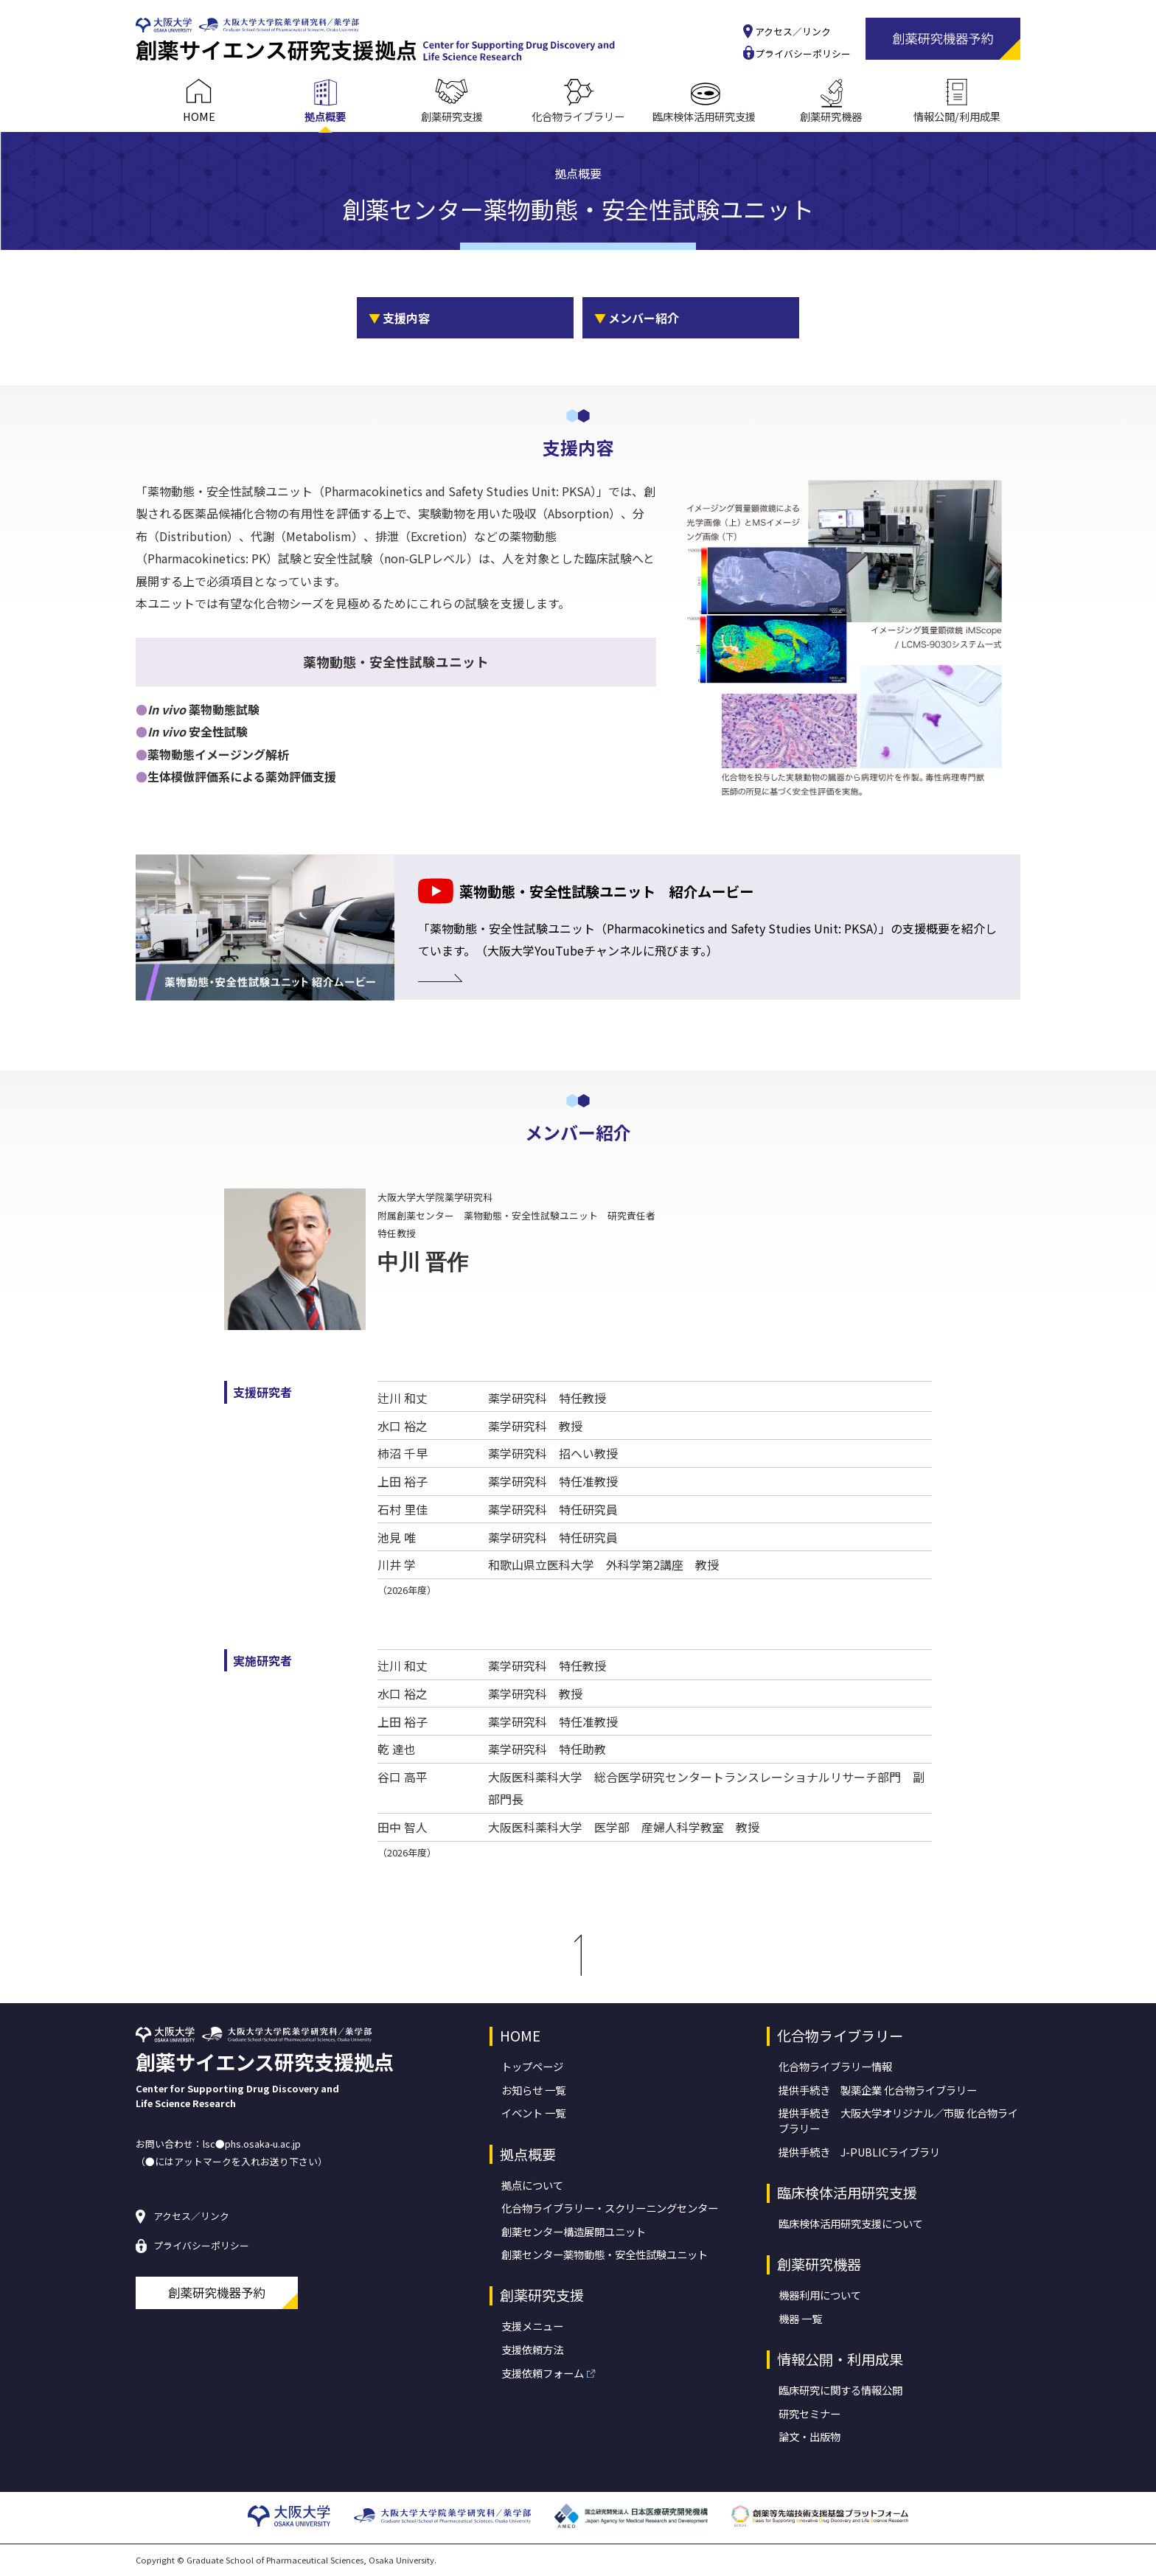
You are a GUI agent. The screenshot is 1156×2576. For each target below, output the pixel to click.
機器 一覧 (800, 2318)
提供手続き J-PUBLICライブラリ (859, 2151)
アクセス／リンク (793, 31)
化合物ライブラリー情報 (835, 2066)
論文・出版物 (809, 2436)
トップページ (532, 2066)
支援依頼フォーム (542, 2373)
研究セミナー (809, 2413)
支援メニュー (532, 2325)
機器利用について (820, 2294)
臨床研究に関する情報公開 (840, 2390)
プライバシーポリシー (803, 53)
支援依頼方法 (532, 2349)
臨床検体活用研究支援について (851, 2223)
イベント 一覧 (533, 2112)
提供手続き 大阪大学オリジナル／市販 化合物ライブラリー (898, 2120)
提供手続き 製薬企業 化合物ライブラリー (878, 2090)
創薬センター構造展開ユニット (573, 2231)
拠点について (532, 2185)
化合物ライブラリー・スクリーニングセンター (609, 2207)
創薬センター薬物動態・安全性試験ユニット (604, 2254)
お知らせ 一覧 (533, 2090)
